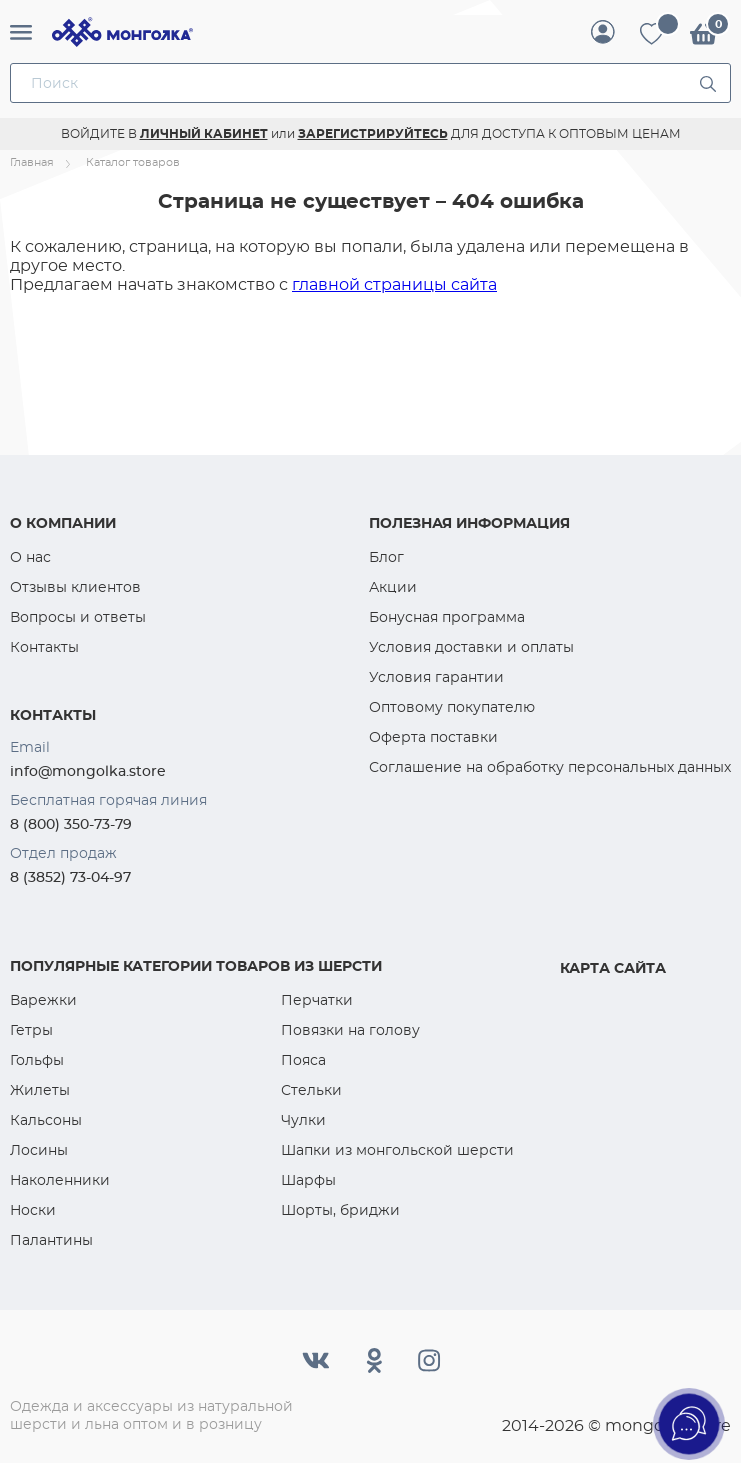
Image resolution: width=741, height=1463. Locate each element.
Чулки (303, 1120)
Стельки (311, 1090)
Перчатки (317, 1000)
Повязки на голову (350, 1030)
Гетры (31, 1030)
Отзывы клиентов (75, 587)
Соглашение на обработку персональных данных (550, 767)
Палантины (51, 1240)
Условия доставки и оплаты (471, 647)
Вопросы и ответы (78, 617)
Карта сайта (613, 968)
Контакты (44, 647)
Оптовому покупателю (452, 707)
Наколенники (60, 1180)
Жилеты (40, 1090)
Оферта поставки (433, 737)
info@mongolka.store (88, 771)
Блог (386, 557)
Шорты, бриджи (340, 1210)
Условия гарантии (436, 677)
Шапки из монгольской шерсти (397, 1150)
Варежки (43, 1000)
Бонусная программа (447, 617)
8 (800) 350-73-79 (71, 824)
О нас (30, 557)
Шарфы (308, 1180)
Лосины (39, 1150)
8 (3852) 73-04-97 (70, 877)
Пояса (303, 1060)
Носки (33, 1210)
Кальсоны (46, 1120)
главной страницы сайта (394, 284)
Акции (393, 587)
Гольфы (37, 1060)
